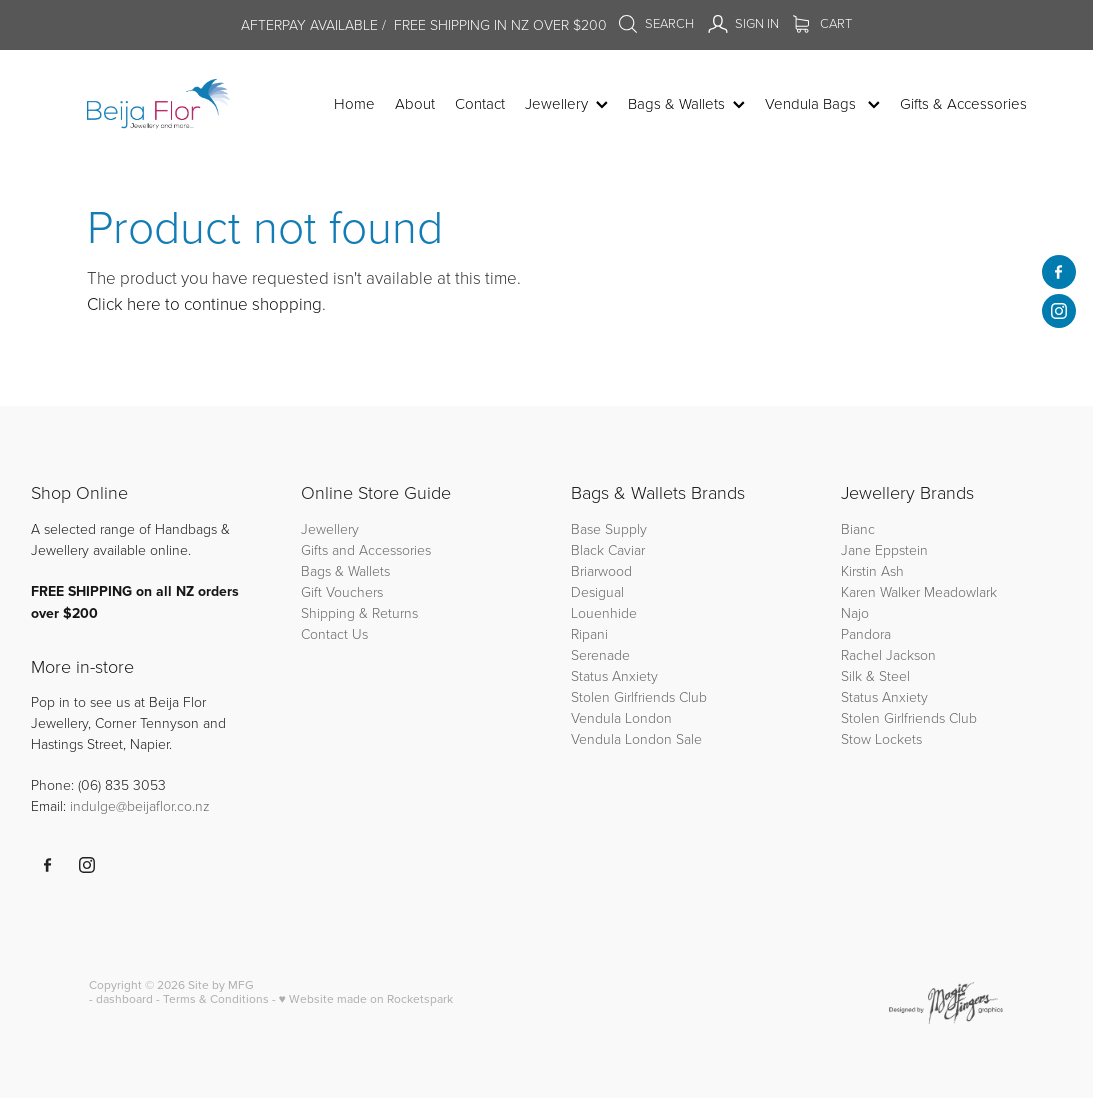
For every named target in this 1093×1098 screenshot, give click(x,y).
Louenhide (604, 612)
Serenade (600, 654)
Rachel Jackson (888, 654)
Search (656, 23)
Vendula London (621, 717)
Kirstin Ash (872, 570)
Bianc (860, 528)
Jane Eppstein (886, 549)
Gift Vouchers (342, 591)
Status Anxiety (614, 675)
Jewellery (330, 528)
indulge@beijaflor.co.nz (140, 805)
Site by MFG (221, 984)
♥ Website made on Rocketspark (366, 998)
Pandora (866, 633)
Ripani (589, 633)
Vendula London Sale (636, 738)
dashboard (124, 998)
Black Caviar (608, 549)
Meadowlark (960, 591)
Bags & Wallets (345, 570)
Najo (855, 612)
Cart (822, 23)
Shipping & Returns (359, 612)
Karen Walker (880, 591)
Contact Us (334, 633)
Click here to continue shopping (204, 303)
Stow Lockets (881, 738)
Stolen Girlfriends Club (639, 696)
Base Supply (609, 528)
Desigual (597, 591)
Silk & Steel (875, 675)
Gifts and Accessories (366, 549)
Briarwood (601, 570)
